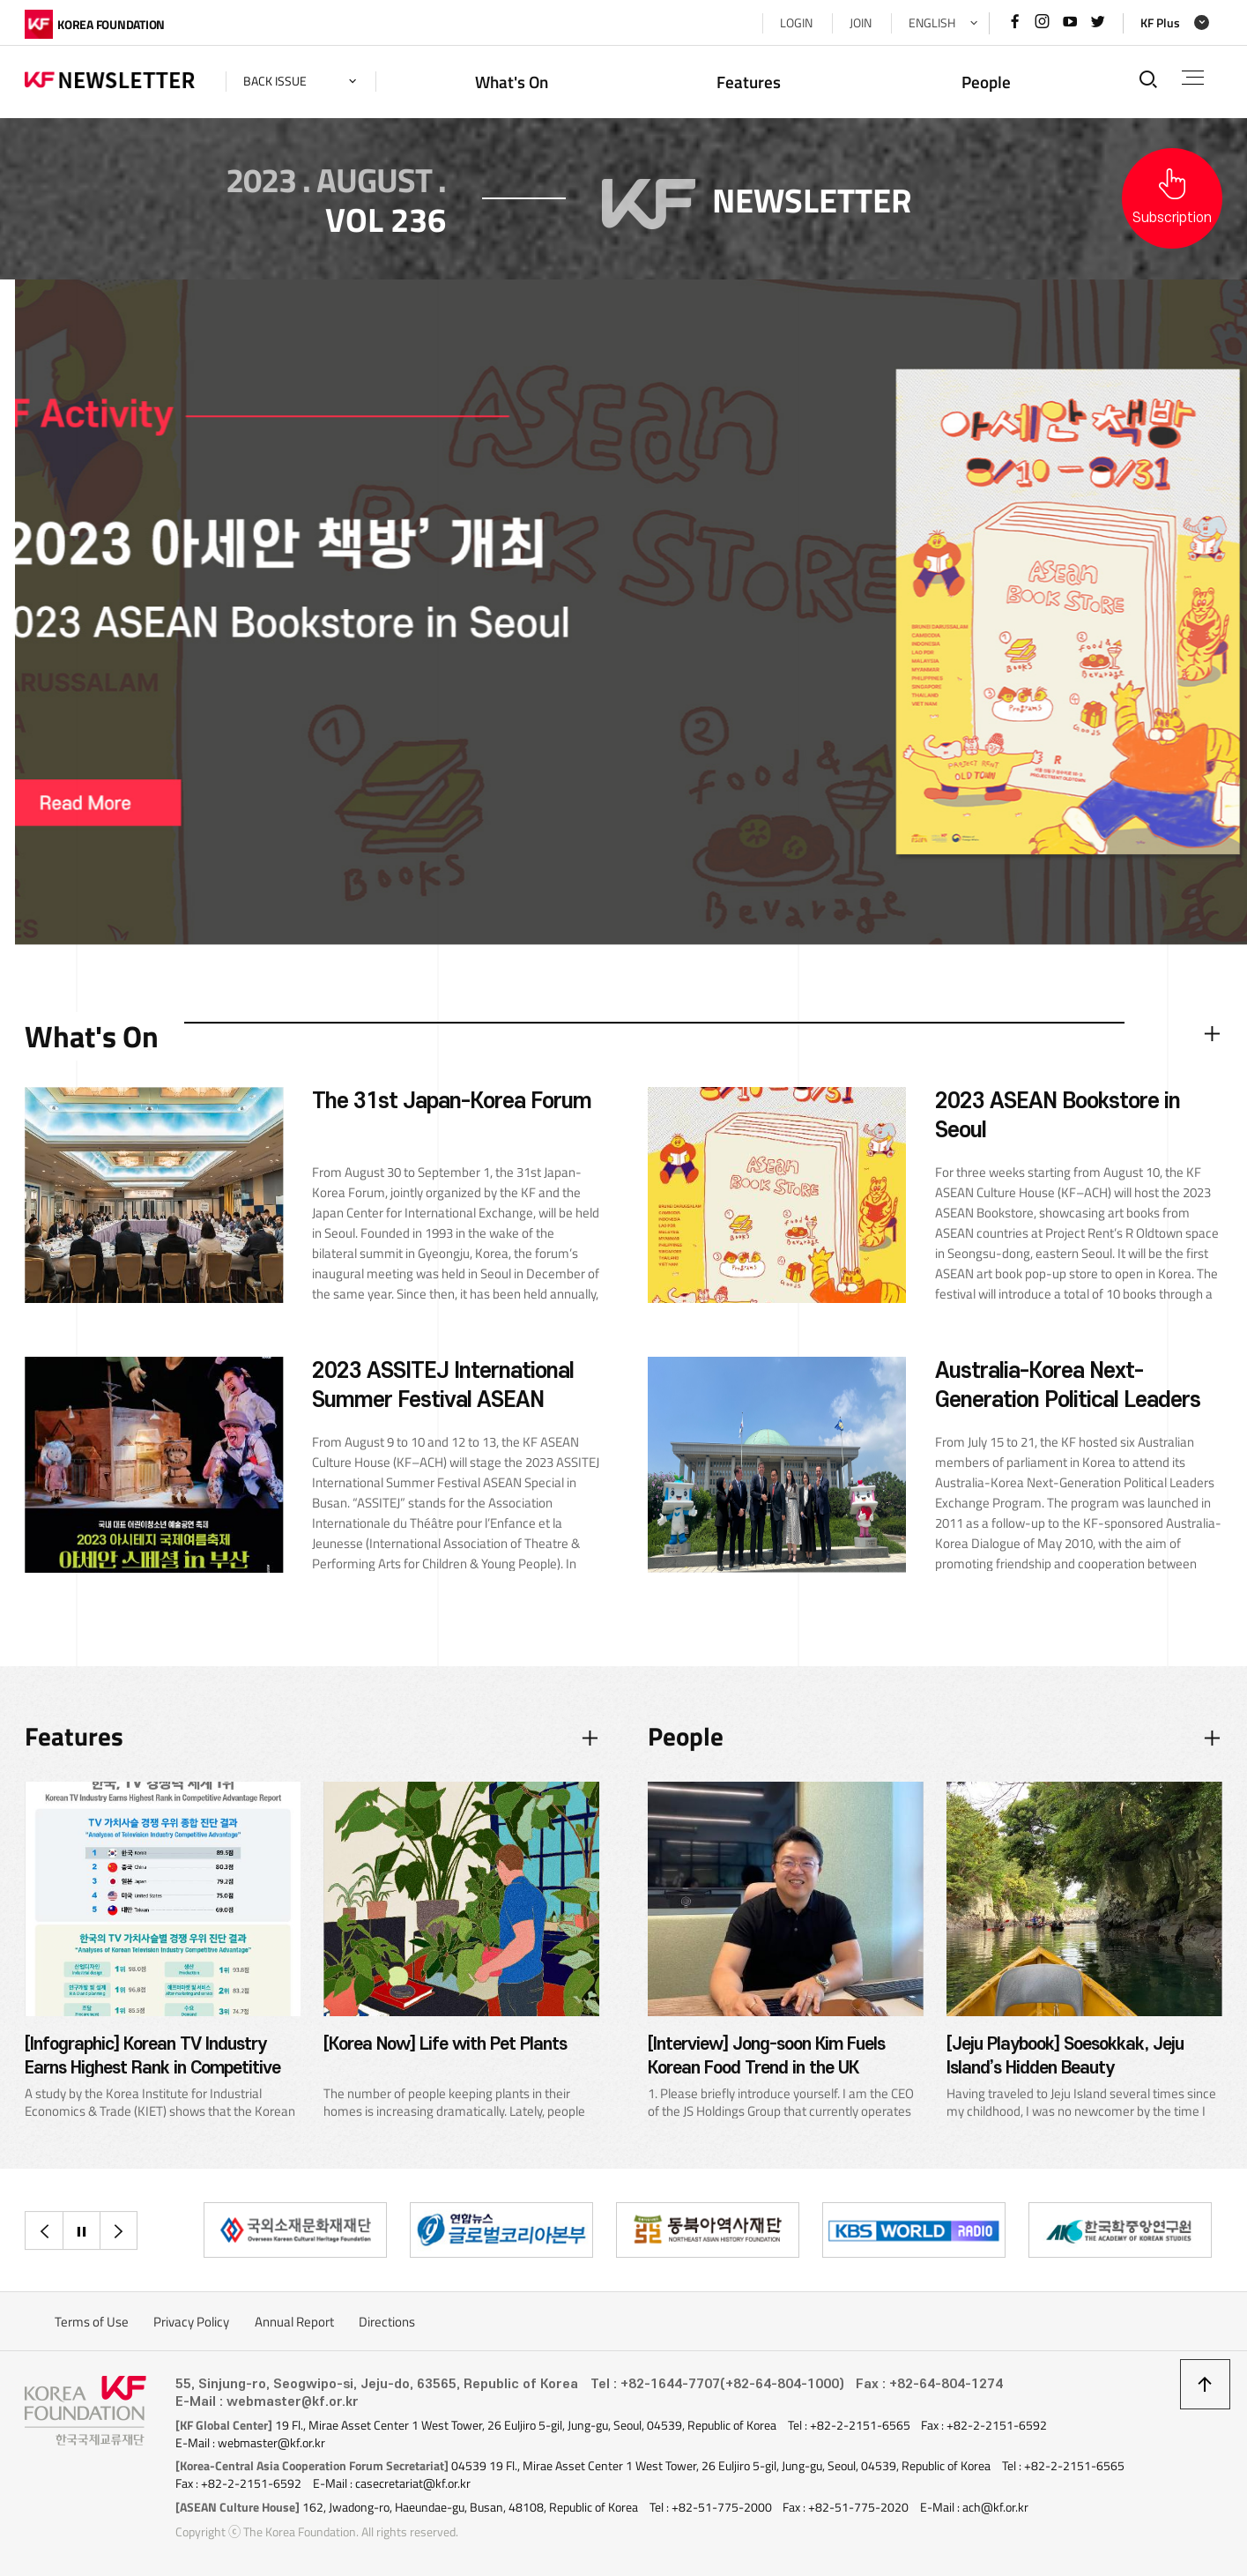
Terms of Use (92, 2322)
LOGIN (796, 23)
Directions (387, 2322)
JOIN (861, 23)
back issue (275, 81)
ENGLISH (932, 23)
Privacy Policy (191, 2322)
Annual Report (294, 2322)
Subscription (1172, 218)
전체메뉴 (1193, 78)
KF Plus (1160, 23)
